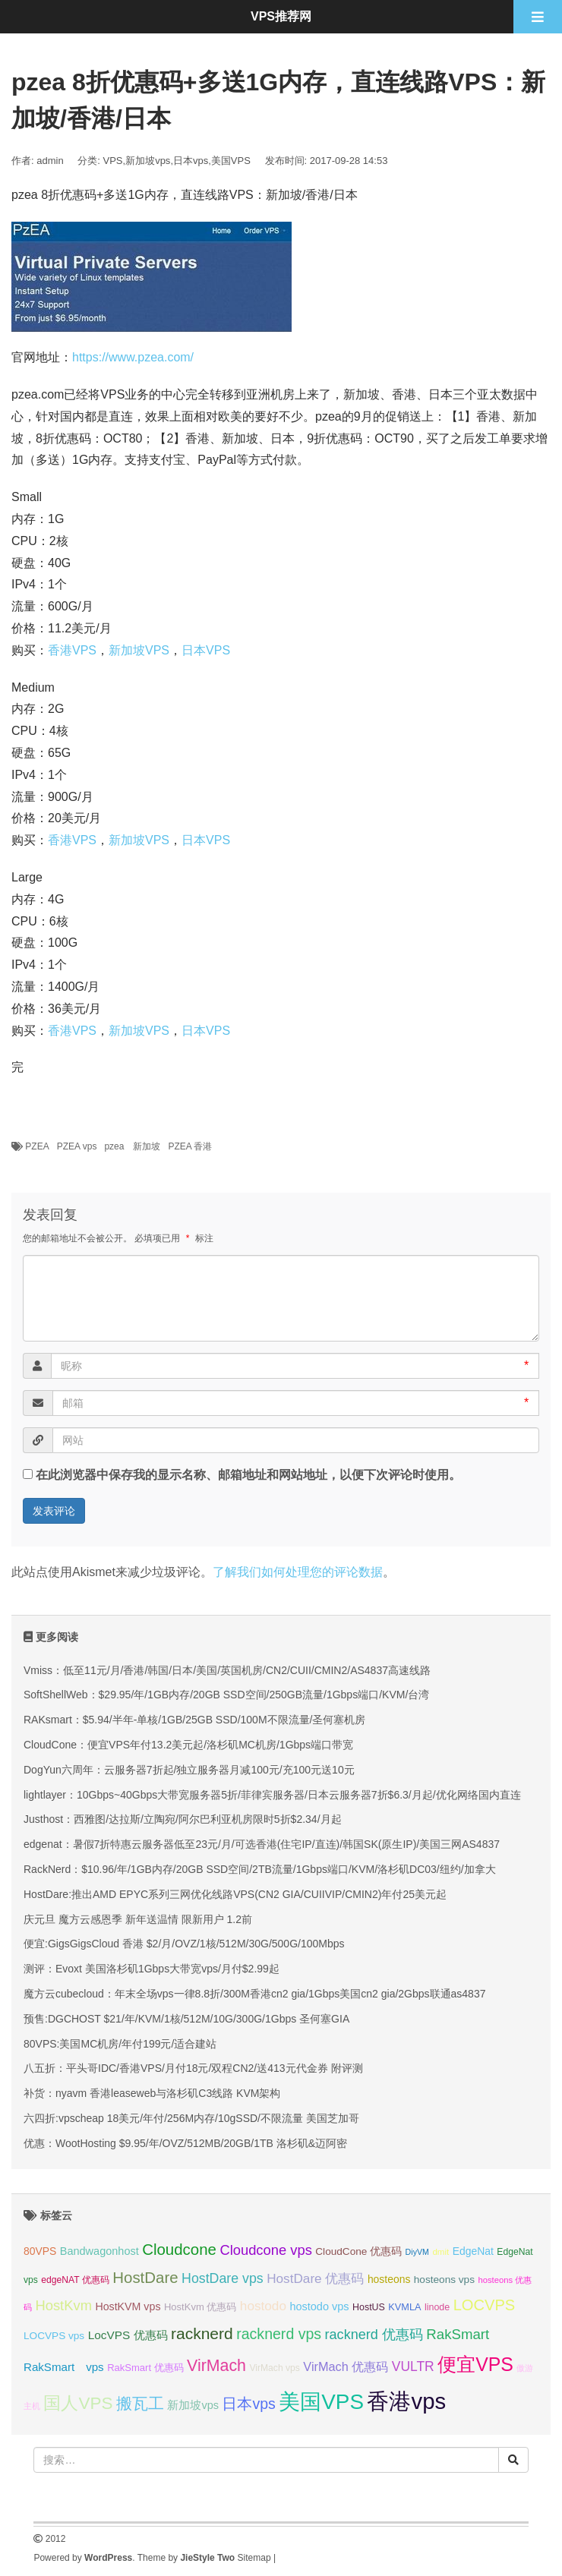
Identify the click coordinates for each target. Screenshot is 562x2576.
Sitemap (254, 2557)
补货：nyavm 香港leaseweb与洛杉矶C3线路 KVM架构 (152, 2093)
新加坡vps (147, 160)
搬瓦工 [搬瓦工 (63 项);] (140, 2403)
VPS (113, 160)
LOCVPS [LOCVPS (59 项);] (484, 2305)
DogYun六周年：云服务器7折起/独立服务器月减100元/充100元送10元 (189, 1770)
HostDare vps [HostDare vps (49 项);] (223, 2278)
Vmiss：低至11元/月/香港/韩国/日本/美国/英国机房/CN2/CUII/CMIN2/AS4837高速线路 (227, 1670)
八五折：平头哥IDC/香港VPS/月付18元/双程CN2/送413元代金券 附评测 (193, 2068)
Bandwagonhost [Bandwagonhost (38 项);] (99, 2251)
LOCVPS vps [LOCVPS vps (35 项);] (54, 2335)
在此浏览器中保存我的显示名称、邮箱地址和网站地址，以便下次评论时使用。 (248, 1474)
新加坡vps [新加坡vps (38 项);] (193, 2405)
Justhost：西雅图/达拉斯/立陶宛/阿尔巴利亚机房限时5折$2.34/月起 (183, 1819)
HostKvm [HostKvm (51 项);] (63, 2305)
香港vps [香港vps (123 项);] (406, 2401)
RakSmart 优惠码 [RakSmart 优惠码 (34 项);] (145, 2367)
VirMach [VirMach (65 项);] (216, 2366)
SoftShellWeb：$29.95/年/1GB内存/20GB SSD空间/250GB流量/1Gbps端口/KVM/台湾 (226, 1694)
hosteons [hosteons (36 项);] (389, 2279)
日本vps (190, 160)
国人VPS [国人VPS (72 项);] (77, 2403)
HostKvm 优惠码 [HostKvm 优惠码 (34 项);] (200, 2307)
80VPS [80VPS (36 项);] (40, 2251)
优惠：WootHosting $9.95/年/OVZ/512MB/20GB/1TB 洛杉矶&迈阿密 (185, 2143)
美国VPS (231, 160)
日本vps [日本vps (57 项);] (248, 2403)
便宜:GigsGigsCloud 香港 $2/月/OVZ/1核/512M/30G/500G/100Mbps (184, 1944)
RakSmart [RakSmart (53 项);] (457, 2334)
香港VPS (72, 650)
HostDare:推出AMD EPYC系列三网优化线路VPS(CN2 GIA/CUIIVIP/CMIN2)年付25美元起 (235, 1894)
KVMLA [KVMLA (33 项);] (404, 2307)
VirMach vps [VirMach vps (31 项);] (274, 2368)
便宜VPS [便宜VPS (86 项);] (475, 2364)
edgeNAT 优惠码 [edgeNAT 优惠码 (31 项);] (75, 2280)
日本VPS (206, 650)
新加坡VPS (139, 650)
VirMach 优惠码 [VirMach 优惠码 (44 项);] (345, 2366)
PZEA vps (77, 1146)
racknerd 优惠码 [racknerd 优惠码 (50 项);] (374, 2334)
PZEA (37, 1146)
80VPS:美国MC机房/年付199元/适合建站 (120, 2044)
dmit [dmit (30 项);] (440, 2251)
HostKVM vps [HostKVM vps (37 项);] (127, 2306)
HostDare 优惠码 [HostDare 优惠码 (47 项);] (315, 2278)
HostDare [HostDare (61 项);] (145, 2277)
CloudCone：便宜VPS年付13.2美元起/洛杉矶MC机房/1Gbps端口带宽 (188, 1745)
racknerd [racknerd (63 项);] (202, 2333)
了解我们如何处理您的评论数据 (298, 1571)
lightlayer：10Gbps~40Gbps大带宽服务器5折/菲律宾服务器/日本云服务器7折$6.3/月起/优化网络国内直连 (272, 1795)
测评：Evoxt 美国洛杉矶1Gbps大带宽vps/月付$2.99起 (151, 1969)
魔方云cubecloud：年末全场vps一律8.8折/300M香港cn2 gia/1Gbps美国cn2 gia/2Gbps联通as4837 (254, 1994)
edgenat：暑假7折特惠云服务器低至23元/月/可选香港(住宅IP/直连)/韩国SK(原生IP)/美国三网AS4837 (262, 1844)
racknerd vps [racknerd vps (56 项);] (278, 2333)
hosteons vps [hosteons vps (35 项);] (444, 2279)
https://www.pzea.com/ (133, 357)
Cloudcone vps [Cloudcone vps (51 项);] (265, 2250)
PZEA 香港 (190, 1146)
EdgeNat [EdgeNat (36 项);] (473, 2251)
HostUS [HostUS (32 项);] (368, 2307)
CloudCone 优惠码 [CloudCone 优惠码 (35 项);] (358, 2251)
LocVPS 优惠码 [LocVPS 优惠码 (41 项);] (128, 2334)
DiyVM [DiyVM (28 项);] (417, 2251)
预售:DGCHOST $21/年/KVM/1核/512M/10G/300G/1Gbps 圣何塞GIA (186, 2019)
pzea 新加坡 (132, 1146)
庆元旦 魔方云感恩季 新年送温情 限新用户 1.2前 (138, 1919)
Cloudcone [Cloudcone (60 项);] (179, 2249)
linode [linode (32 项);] (437, 2307)
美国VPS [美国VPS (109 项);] (321, 2402)
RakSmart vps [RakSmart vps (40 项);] (64, 2366)
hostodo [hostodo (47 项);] (263, 2305)
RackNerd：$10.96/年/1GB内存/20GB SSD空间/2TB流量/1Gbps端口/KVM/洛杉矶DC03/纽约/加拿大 (260, 1869)
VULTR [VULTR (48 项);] (413, 2366)
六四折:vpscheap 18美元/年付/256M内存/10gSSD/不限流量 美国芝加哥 (191, 2118)
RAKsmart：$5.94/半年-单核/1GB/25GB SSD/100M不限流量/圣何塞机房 (194, 1720)
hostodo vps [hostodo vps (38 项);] (319, 2306)
